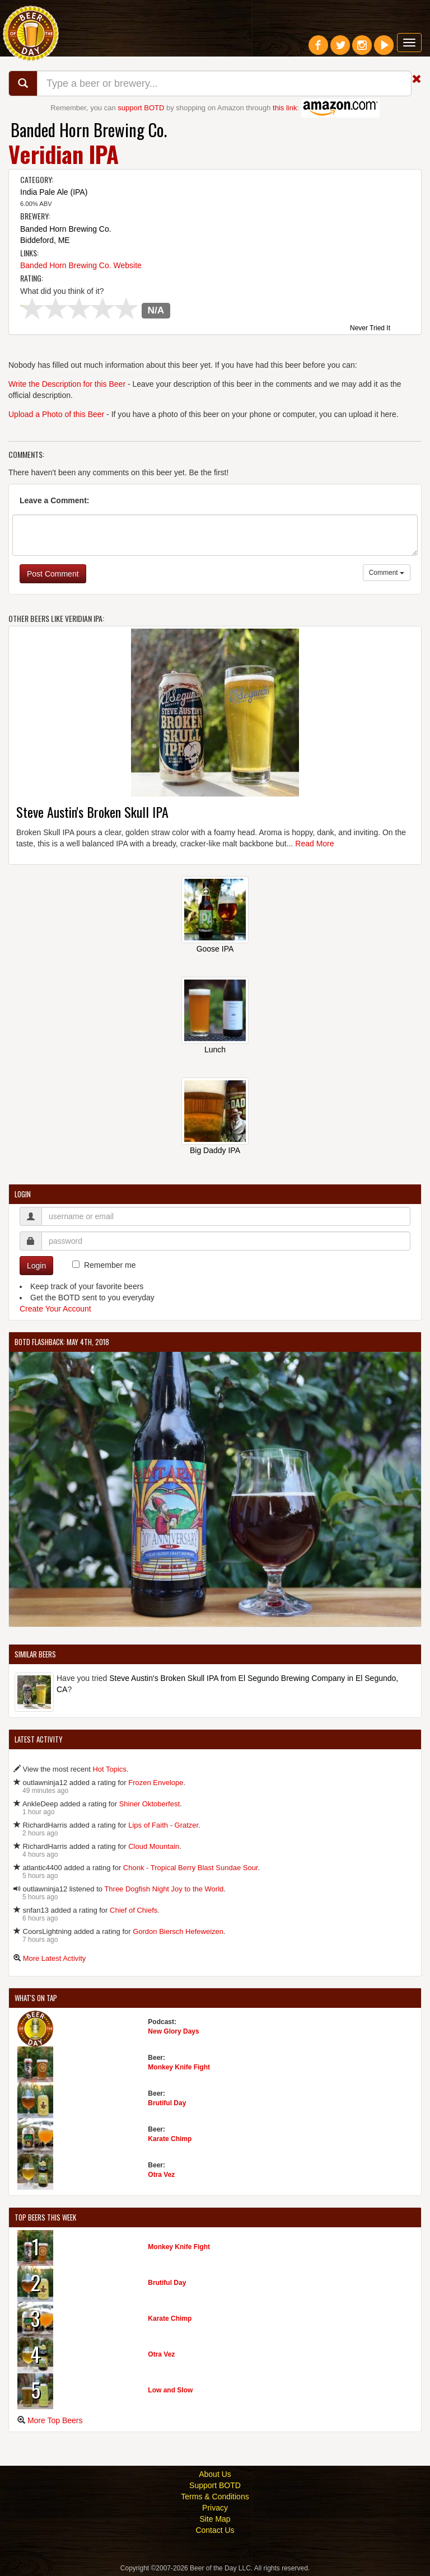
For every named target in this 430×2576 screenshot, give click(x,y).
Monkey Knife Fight (179, 2067)
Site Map (214, 2518)
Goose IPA (215, 948)
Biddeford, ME (45, 240)
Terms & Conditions (215, 2496)
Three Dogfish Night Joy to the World (163, 1889)
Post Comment (53, 573)
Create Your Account (55, 1308)
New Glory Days (173, 2031)
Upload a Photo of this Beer (56, 414)
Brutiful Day (167, 2103)
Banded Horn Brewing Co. (89, 129)
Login (36, 1265)
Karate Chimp (169, 2139)
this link (285, 108)
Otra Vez (161, 2175)
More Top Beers (55, 2420)
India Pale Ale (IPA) (53, 192)
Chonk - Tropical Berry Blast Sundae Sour (190, 1867)
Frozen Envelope (155, 1782)
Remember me (110, 1265)
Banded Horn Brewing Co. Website (81, 265)
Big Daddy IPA (215, 1150)
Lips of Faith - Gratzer (163, 1825)
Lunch (215, 1049)
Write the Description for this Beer (66, 384)
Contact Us (214, 2530)
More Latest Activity (54, 1958)
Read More (314, 843)
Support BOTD (215, 2485)
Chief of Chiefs (133, 1910)
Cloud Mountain (153, 1846)
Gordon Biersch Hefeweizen (178, 1931)
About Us (215, 2474)
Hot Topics (109, 1769)
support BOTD (141, 108)
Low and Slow (170, 2390)
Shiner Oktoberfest (149, 1804)
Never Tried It (370, 328)
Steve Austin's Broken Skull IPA (92, 812)
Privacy (215, 2507)
